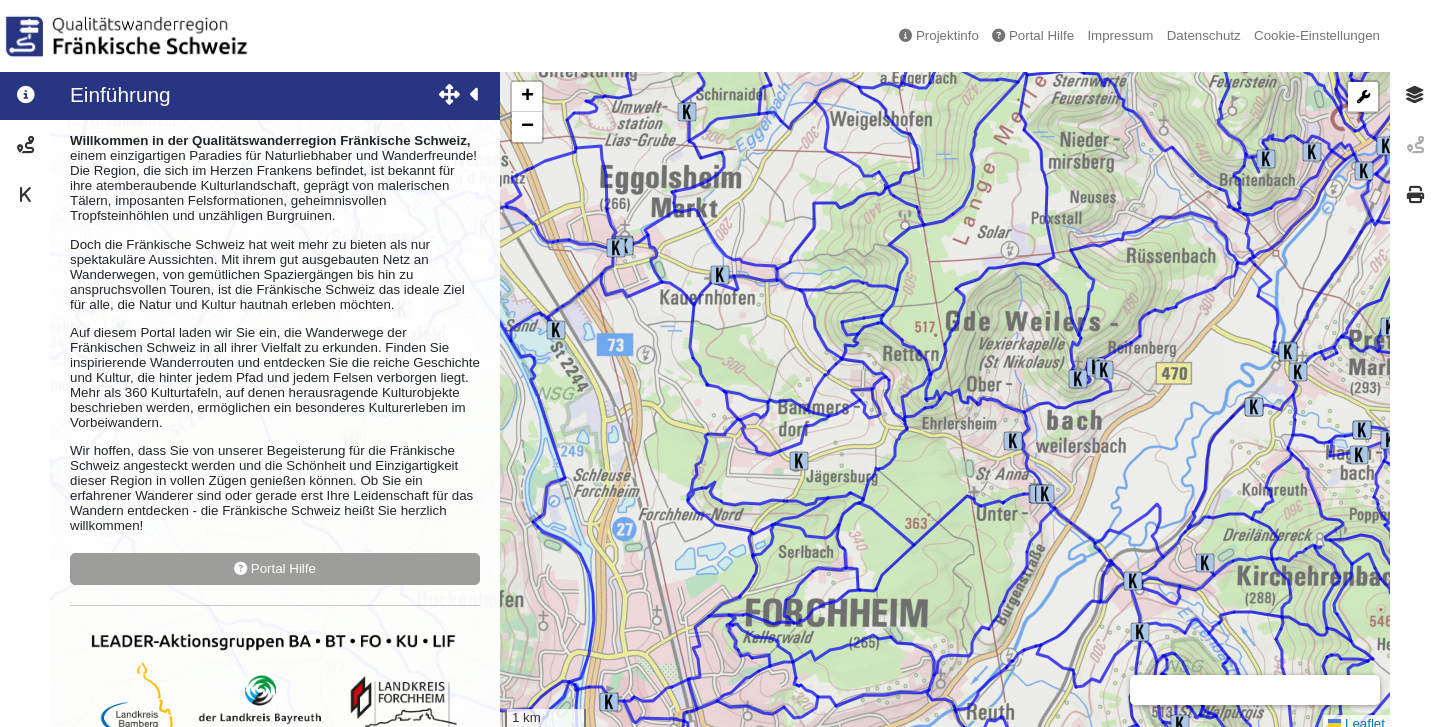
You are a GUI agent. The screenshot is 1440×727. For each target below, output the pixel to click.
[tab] (1415, 95)
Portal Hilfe (1033, 35)
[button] (799, 461)
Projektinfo (939, 35)
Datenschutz (1204, 35)
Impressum (1120, 35)
